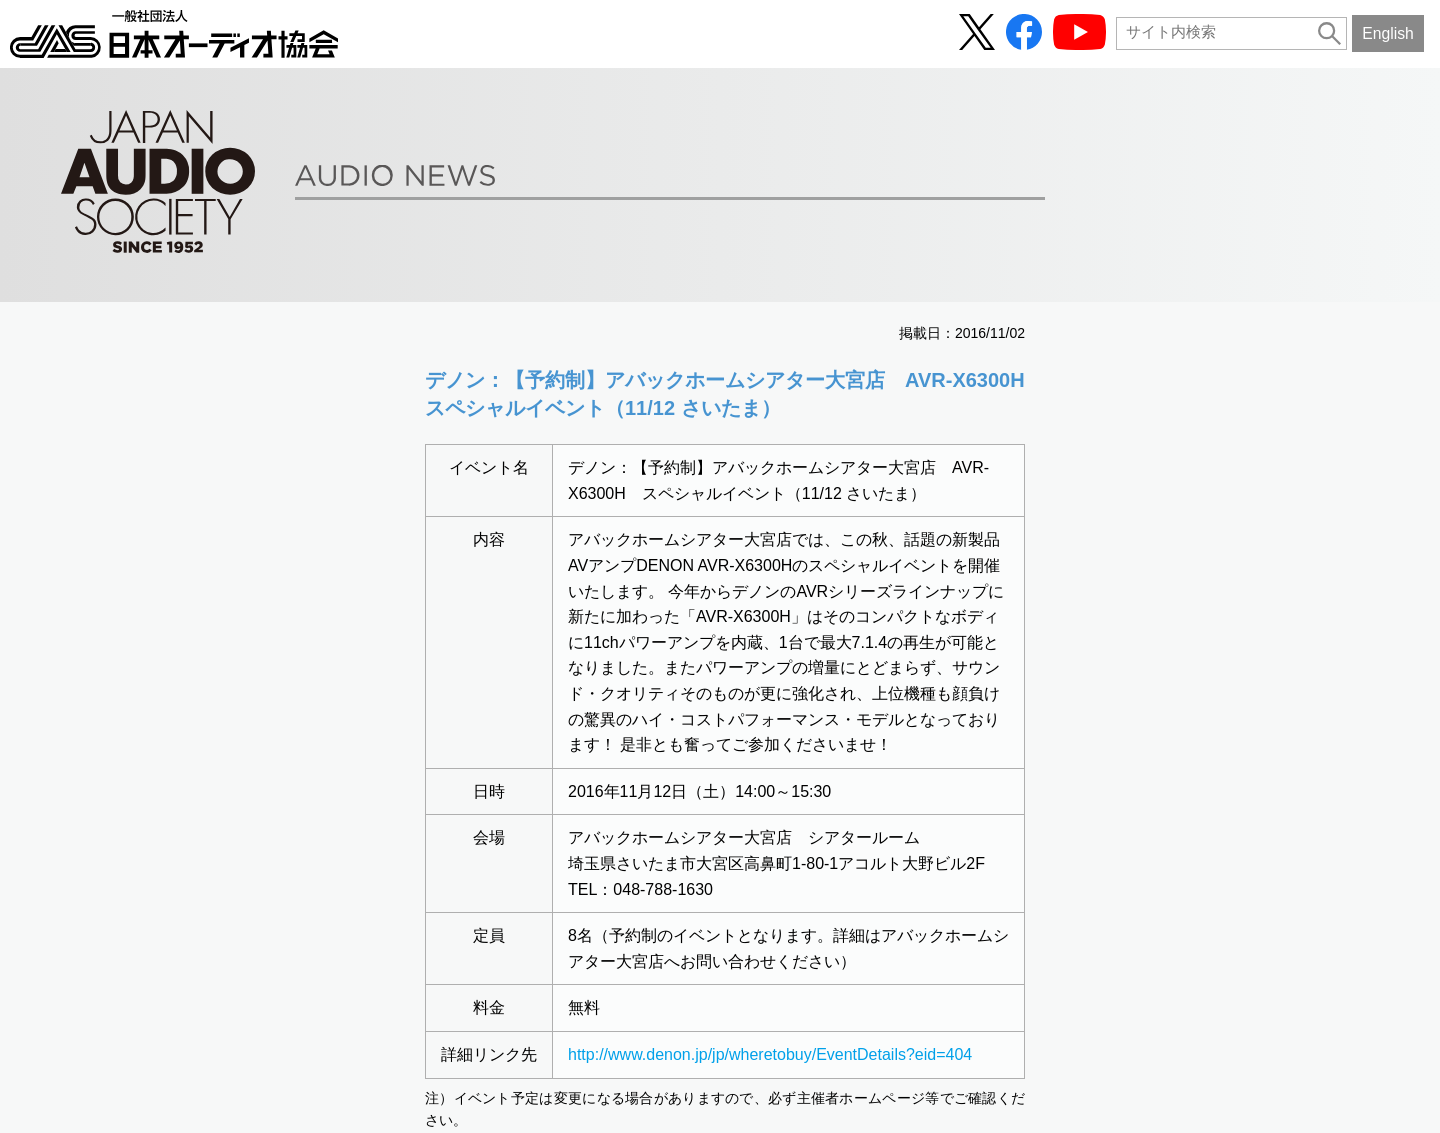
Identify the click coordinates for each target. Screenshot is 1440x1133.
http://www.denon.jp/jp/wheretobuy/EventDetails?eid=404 (770, 1054)
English (1388, 33)
